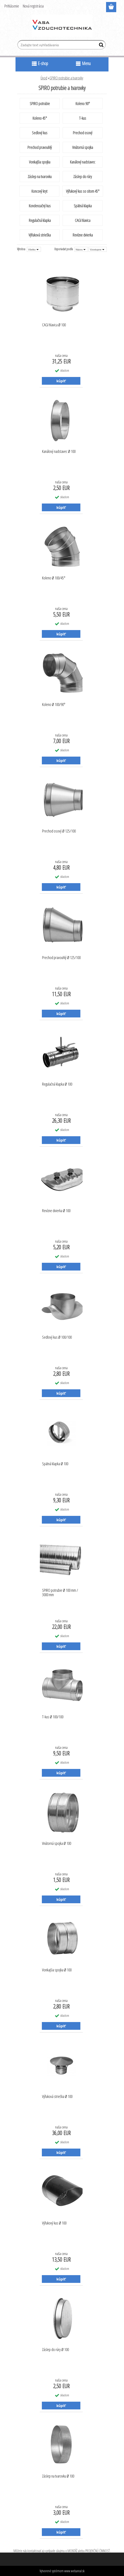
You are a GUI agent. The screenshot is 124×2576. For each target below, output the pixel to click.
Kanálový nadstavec (82, 162)
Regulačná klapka (40, 220)
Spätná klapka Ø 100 (55, 1463)
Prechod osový (82, 132)
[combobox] (81, 249)
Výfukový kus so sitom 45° (82, 191)
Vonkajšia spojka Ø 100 (57, 1970)
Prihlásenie (11, 6)
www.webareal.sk (74, 2570)
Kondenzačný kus (40, 205)
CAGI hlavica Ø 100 (54, 325)
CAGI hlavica (82, 220)
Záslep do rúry (82, 176)
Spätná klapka (83, 205)
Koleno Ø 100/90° (53, 704)
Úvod (44, 78)
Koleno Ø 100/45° (53, 578)
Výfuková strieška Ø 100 (57, 2096)
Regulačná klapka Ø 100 (57, 1084)
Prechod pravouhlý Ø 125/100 (61, 957)
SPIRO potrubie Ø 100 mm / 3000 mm (60, 1592)
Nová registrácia (33, 6)
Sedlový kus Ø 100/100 (57, 1337)
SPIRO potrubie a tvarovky (66, 78)
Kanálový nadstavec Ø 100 (59, 451)
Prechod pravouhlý (39, 147)
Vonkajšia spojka (39, 162)
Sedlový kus (39, 132)
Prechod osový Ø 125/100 (59, 831)
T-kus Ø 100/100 (52, 1717)
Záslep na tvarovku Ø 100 (58, 2476)
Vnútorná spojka (82, 147)
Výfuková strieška (40, 235)
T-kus (82, 118)
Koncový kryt (39, 191)
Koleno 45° (40, 118)
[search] (100, 46)
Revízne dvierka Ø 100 (56, 1210)
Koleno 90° (83, 103)
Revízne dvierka (83, 235)
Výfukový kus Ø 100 (54, 2223)
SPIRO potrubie (40, 103)
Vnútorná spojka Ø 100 (56, 1843)
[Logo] (62, 26)
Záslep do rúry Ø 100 (55, 2349)
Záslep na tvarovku (40, 176)
